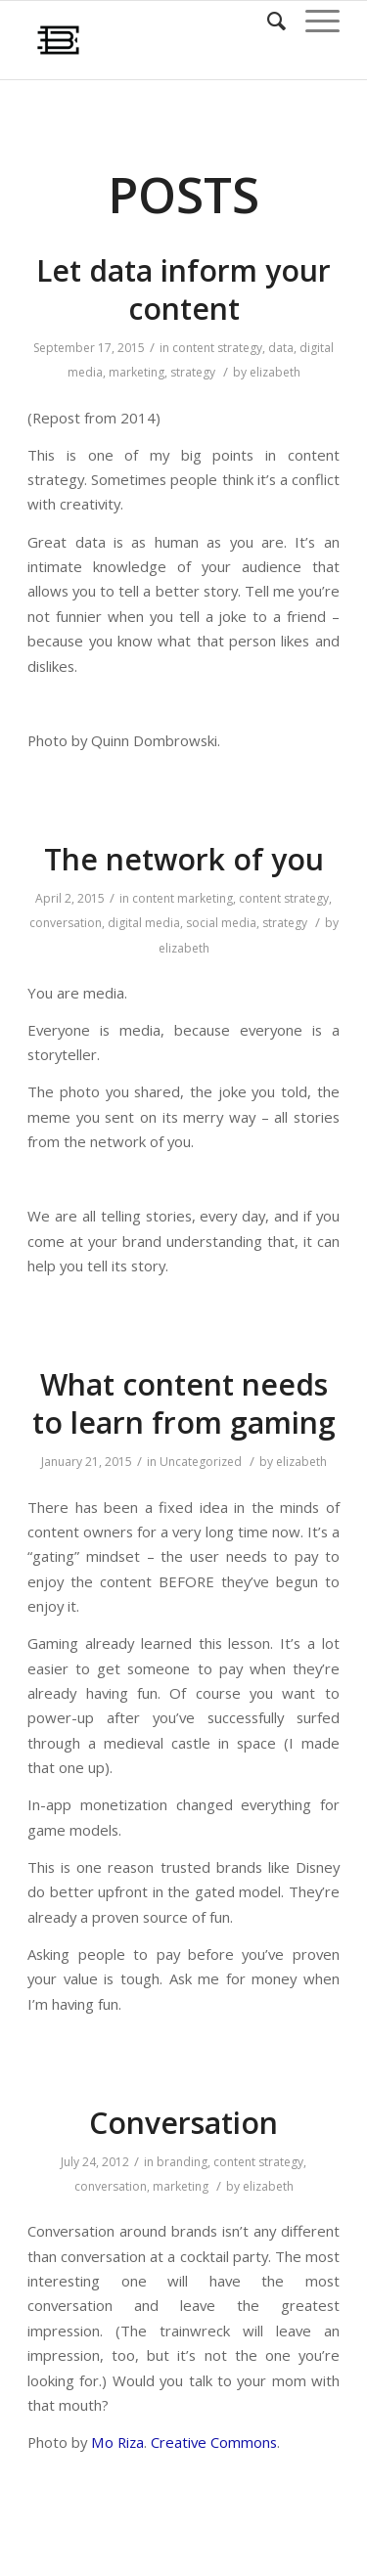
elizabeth (275, 372)
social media (221, 922)
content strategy (217, 347)
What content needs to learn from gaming (184, 1403)
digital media (144, 922)
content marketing (182, 898)
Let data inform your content (183, 289)
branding (182, 2162)
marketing (136, 372)
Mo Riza (117, 2442)
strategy (192, 372)
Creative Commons (214, 2442)
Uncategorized (201, 1461)
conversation (65, 922)
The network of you (184, 859)
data (281, 347)
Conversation (183, 2123)
